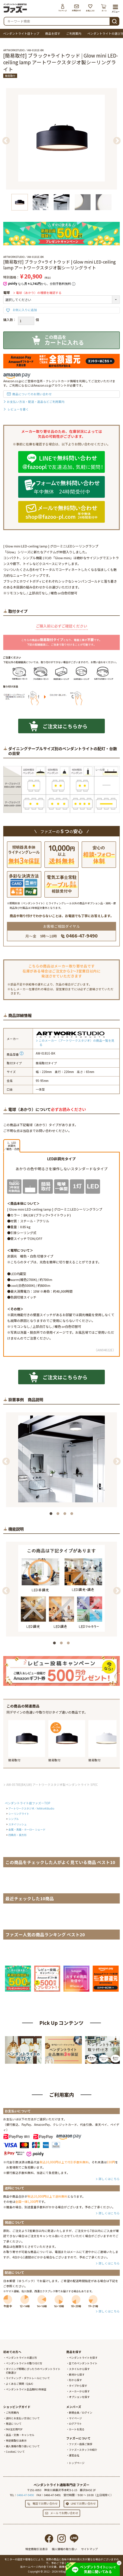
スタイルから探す (79, 2369)
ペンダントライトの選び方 (21, 2357)
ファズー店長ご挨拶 (80, 2444)
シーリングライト (18, 1813)
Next (115, 139)
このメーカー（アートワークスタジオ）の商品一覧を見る (76, 1042)
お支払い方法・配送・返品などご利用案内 (36, 401)
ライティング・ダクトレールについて (28, 2378)
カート (104, 7)
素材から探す (76, 2374)
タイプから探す (78, 2385)
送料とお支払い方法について (23, 2418)
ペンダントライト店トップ (21, 33)
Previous (4, 139)
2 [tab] (61, 1641)
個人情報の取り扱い (64, 2549)
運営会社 (74, 2455)
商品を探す (52, 33)
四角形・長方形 (17, 1835)
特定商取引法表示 (16, 2440)
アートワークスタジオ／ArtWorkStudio (31, 1808)
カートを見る (76, 2429)
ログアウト (75, 2423)
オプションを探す (79, 2397)
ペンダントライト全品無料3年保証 (26, 2389)
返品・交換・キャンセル (20, 2435)
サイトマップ (89, 2549)
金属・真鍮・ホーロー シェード (26, 1829)
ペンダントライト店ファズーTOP (27, 1803)
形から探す (75, 2380)
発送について (13, 2423)
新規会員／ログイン (80, 2412)
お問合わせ (76, 7)
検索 (114, 20)
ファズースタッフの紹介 (83, 2449)
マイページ (62, 7)
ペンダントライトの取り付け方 (24, 2363)
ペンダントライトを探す (83, 2357)
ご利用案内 (73, 33)
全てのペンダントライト (83, 2363)
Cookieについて (15, 2451)
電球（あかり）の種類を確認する (39, 292)
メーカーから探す (79, 2391)
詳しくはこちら (109, 2179)
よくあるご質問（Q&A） (20, 2383)
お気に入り (90, 7)
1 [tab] (54, 1641)
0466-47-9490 (82, 935)
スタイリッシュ (17, 1824)
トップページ (76, 2463)
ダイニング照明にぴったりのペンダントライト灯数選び (33, 2370)
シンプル (13, 1819)
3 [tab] (68, 1641)
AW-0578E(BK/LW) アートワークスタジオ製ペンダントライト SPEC (52, 1784)
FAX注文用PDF (14, 2429)
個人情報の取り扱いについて (23, 2446)
